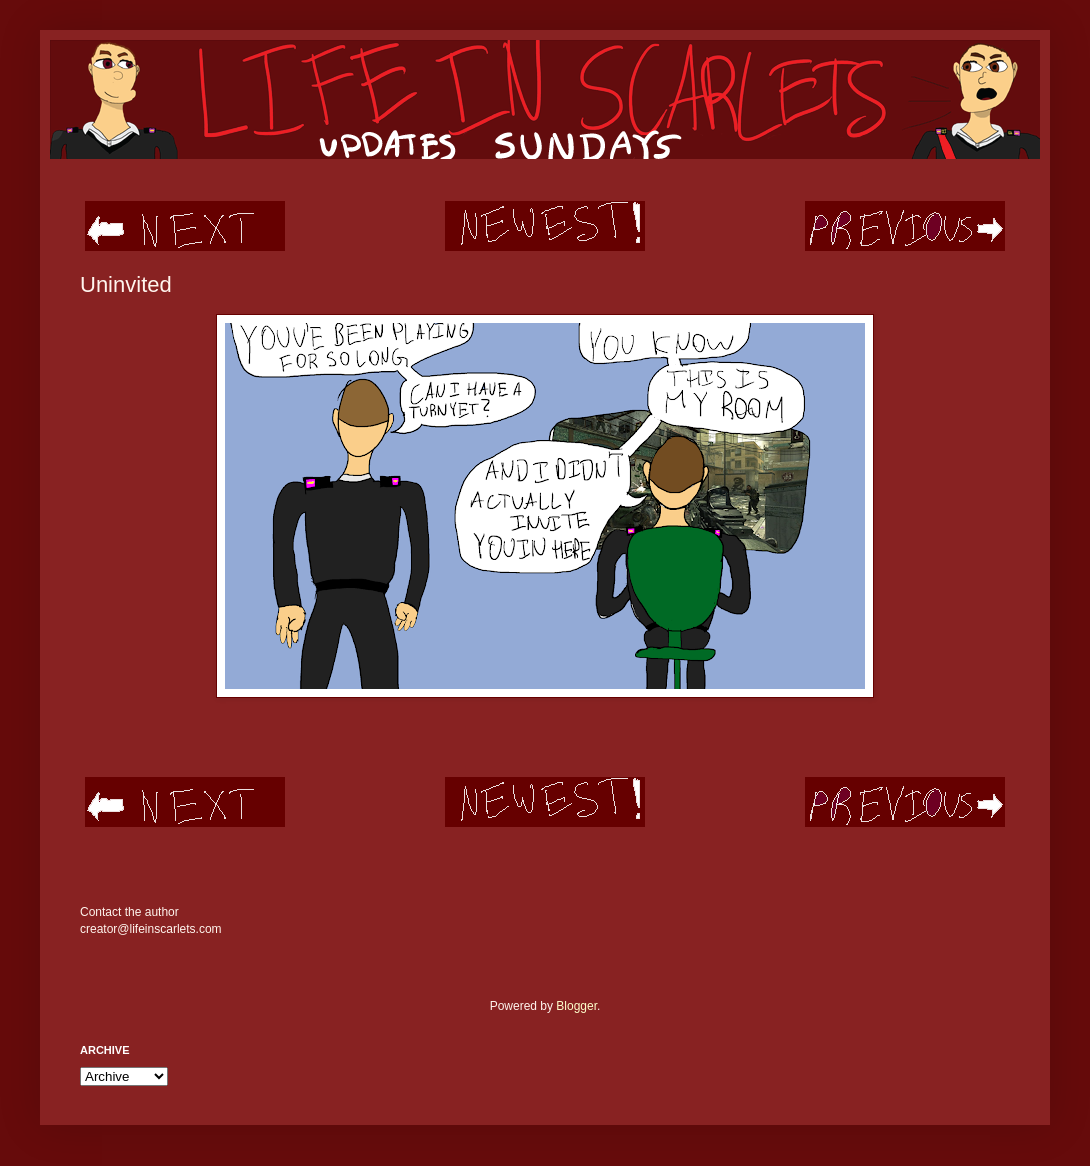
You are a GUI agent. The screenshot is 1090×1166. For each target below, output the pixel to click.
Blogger (576, 1006)
